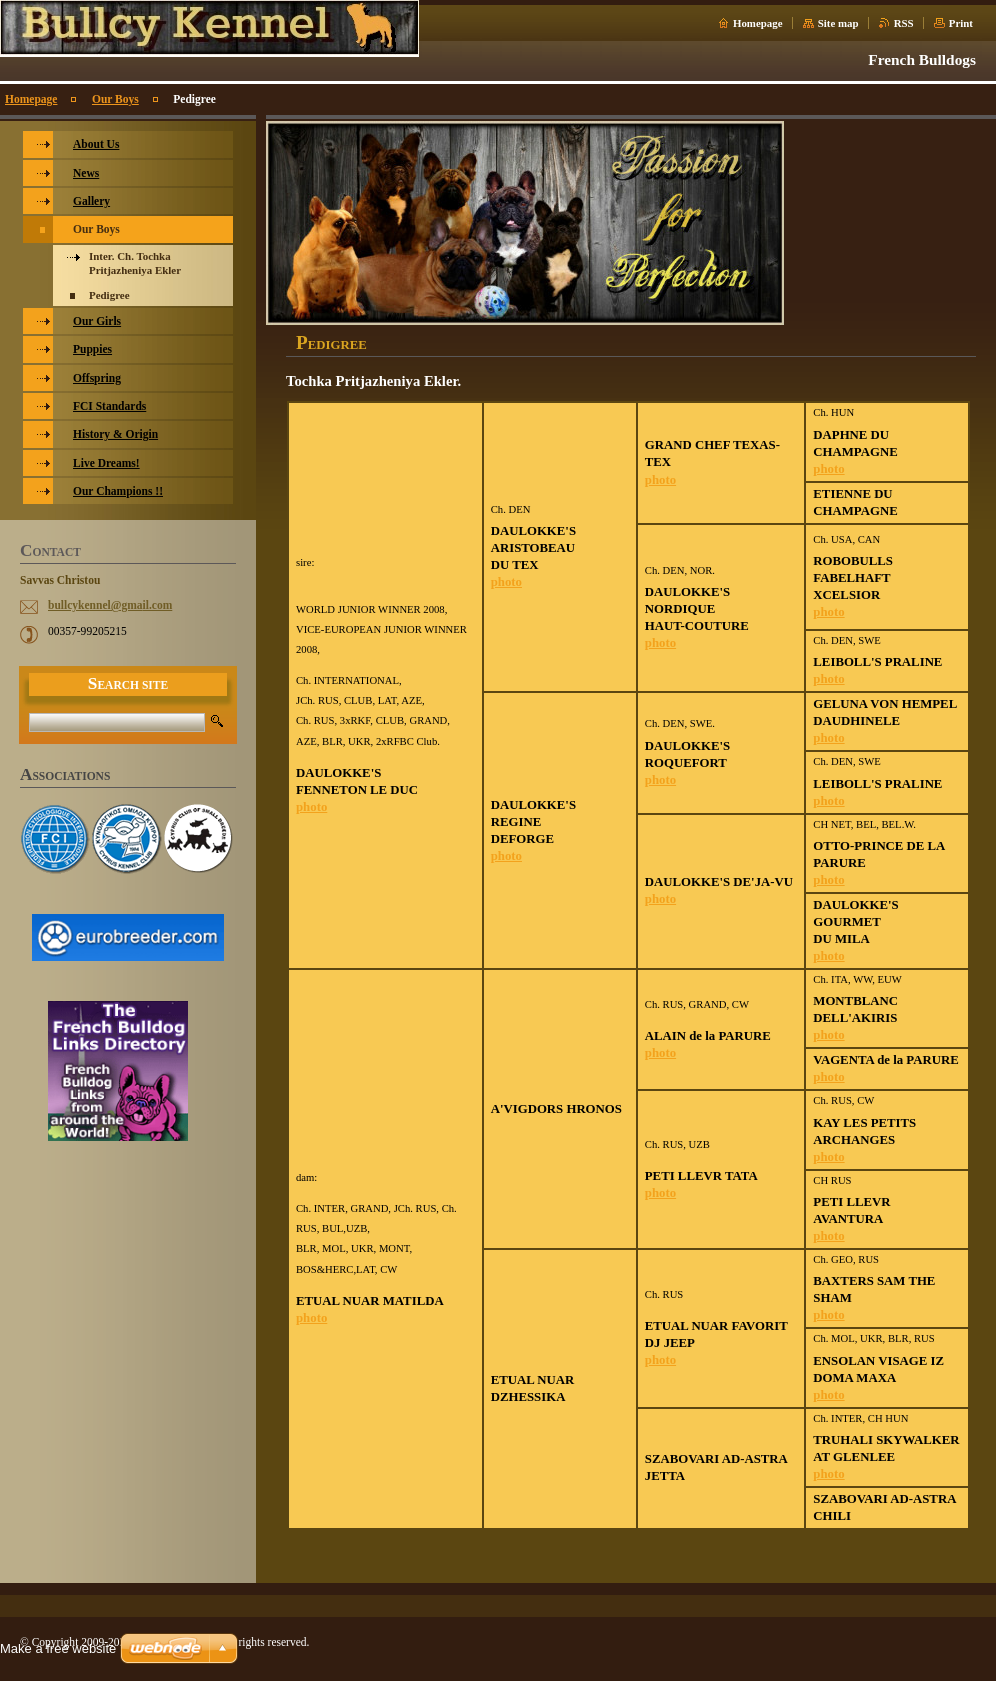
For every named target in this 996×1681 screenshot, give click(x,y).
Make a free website (58, 1648)
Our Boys (115, 99)
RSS (904, 23)
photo (311, 807)
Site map (838, 23)
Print (961, 23)
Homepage (758, 23)
